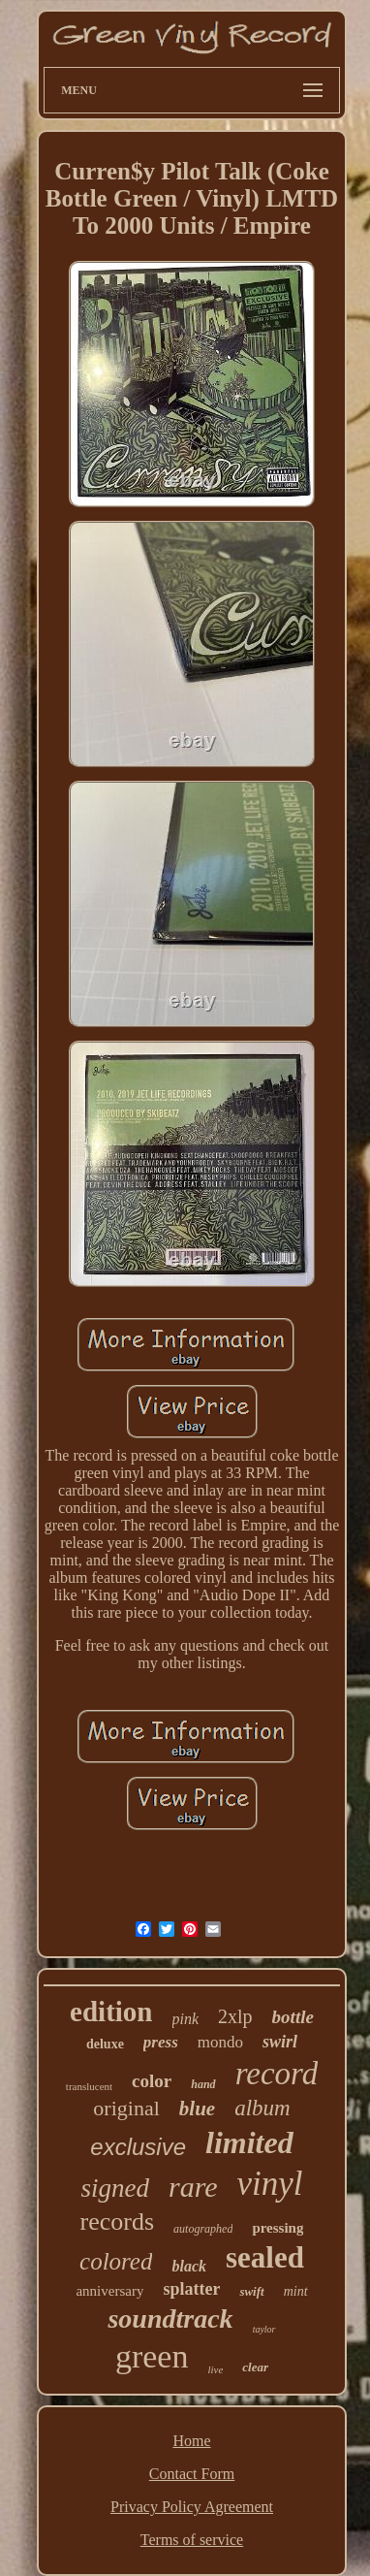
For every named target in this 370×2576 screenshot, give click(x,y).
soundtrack (170, 2318)
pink (186, 2019)
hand (203, 2084)
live (215, 2369)
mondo (220, 2042)
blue (197, 2108)
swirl (279, 2041)
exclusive (138, 2147)
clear (255, 2367)
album (262, 2108)
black (188, 2266)
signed (114, 2188)
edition (111, 2011)
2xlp (235, 2016)
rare (193, 2187)
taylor (264, 2329)
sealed (265, 2257)
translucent (89, 2086)
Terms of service (191, 2539)
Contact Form (191, 2473)
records (117, 2221)
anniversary (109, 2291)
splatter (191, 2289)
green (152, 2356)
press (160, 2042)
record (277, 2073)
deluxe (105, 2044)
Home (191, 2440)
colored (115, 2261)
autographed (202, 2229)
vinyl (270, 2184)
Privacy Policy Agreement (191, 2506)
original (126, 2108)
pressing (277, 2228)
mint (296, 2291)
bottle (293, 2017)
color (151, 2081)
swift (251, 2291)
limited (249, 2142)
